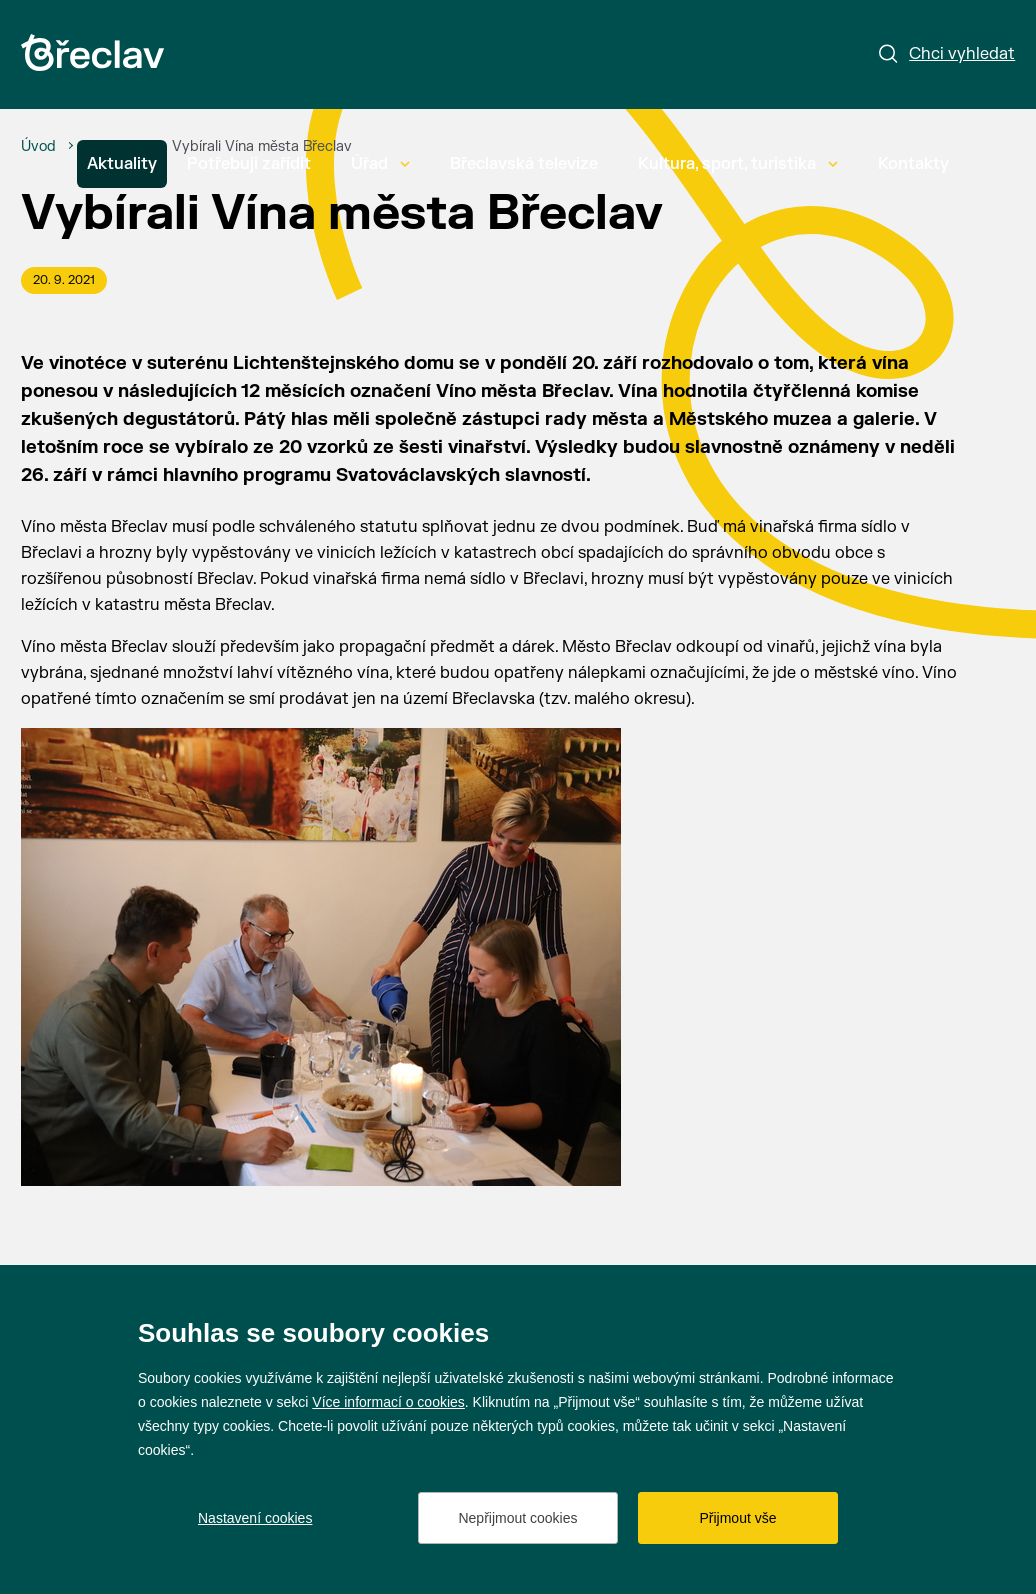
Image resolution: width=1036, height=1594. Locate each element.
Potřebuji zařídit (249, 164)
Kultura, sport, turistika (738, 164)
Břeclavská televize (524, 164)
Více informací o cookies (388, 1402)
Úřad (380, 164)
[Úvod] (38, 147)
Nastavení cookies (255, 1518)
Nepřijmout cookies (517, 1518)
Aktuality (122, 164)
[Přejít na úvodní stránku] (92, 52)
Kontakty (913, 164)
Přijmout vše (737, 1518)
